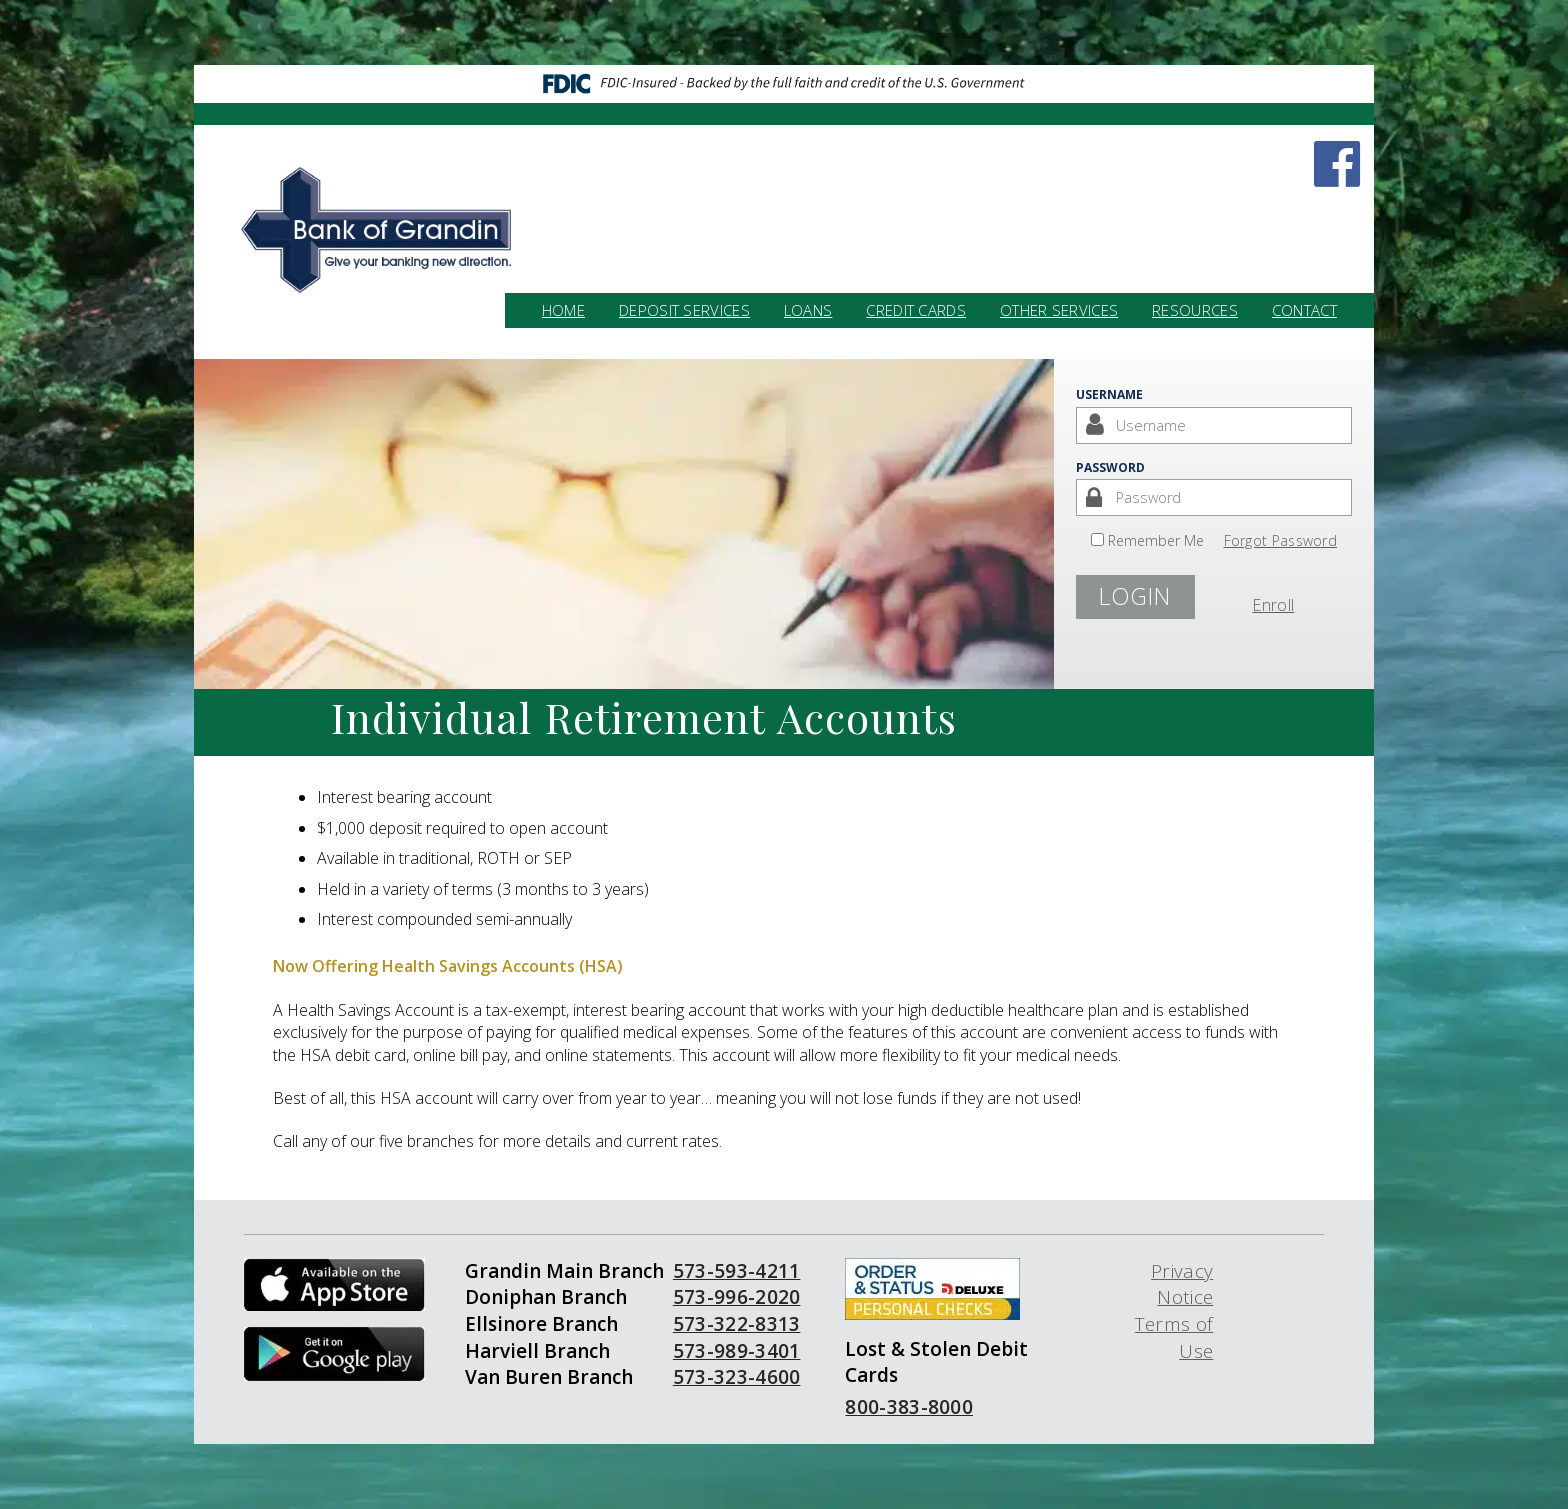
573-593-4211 (737, 1271)
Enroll (1273, 605)
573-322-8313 (737, 1324)
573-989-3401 (737, 1351)
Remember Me (1156, 540)
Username (1109, 394)
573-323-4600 (737, 1377)
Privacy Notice (1182, 1284)
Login (1135, 596)
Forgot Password (1281, 540)
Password (1110, 467)
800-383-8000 (909, 1407)
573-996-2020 (737, 1297)
